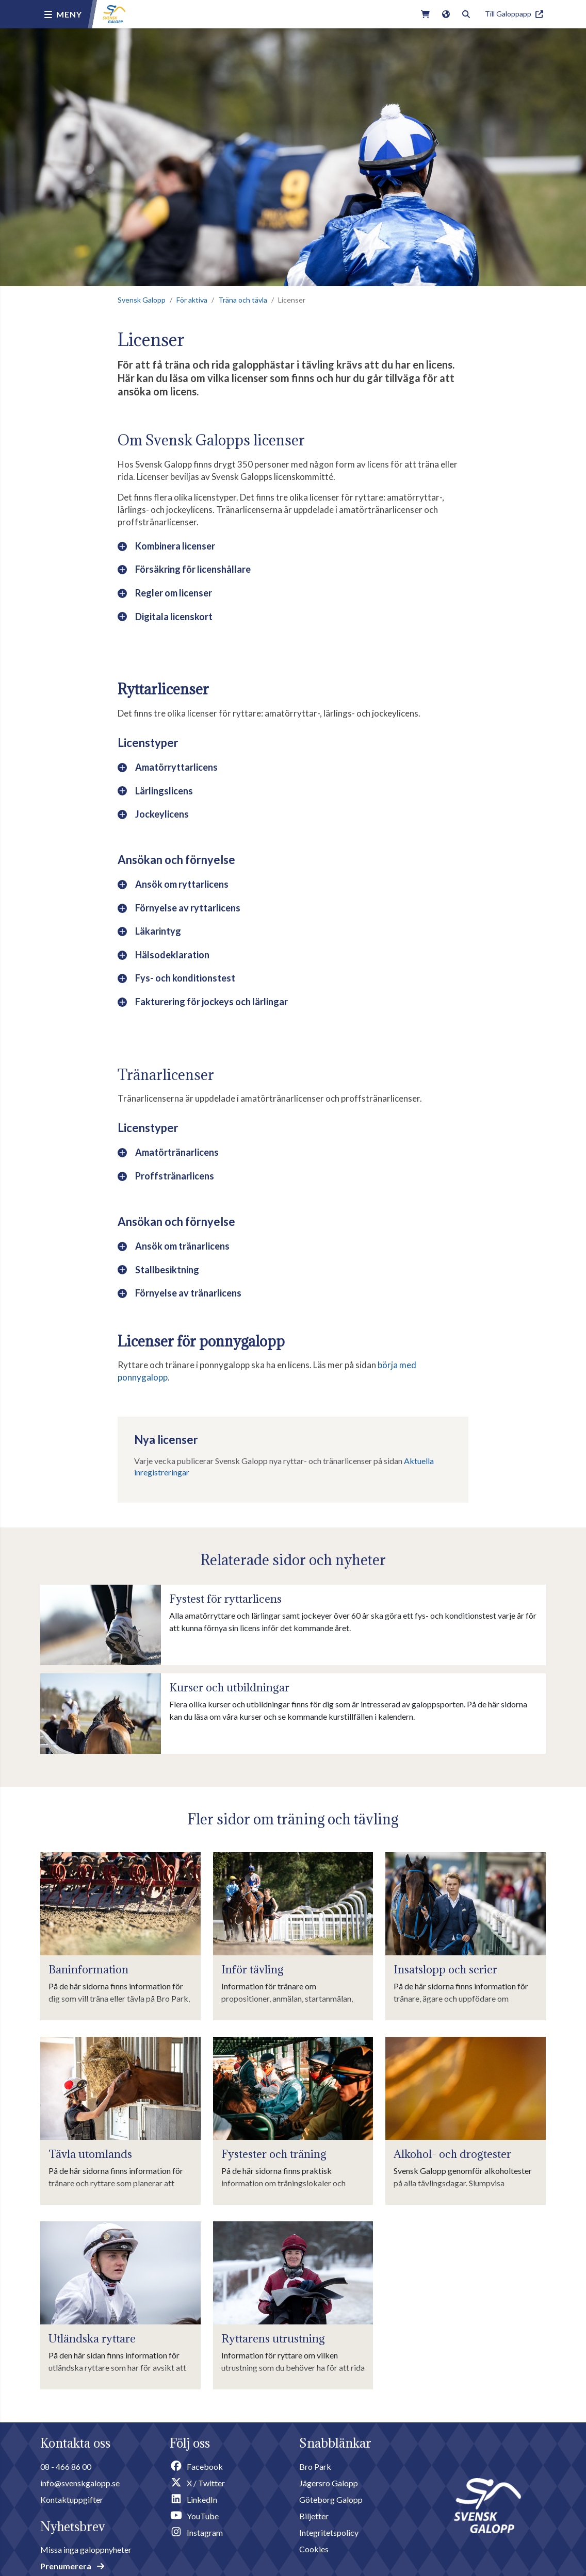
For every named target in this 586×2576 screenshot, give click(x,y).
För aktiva (191, 299)
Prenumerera (72, 2566)
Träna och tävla (242, 299)
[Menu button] (63, 14)
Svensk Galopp (142, 299)
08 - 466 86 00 (65, 2466)
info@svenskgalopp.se (80, 2483)
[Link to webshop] (425, 14)
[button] (293, 548)
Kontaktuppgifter (71, 2499)
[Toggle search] (466, 14)
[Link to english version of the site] (446, 14)
